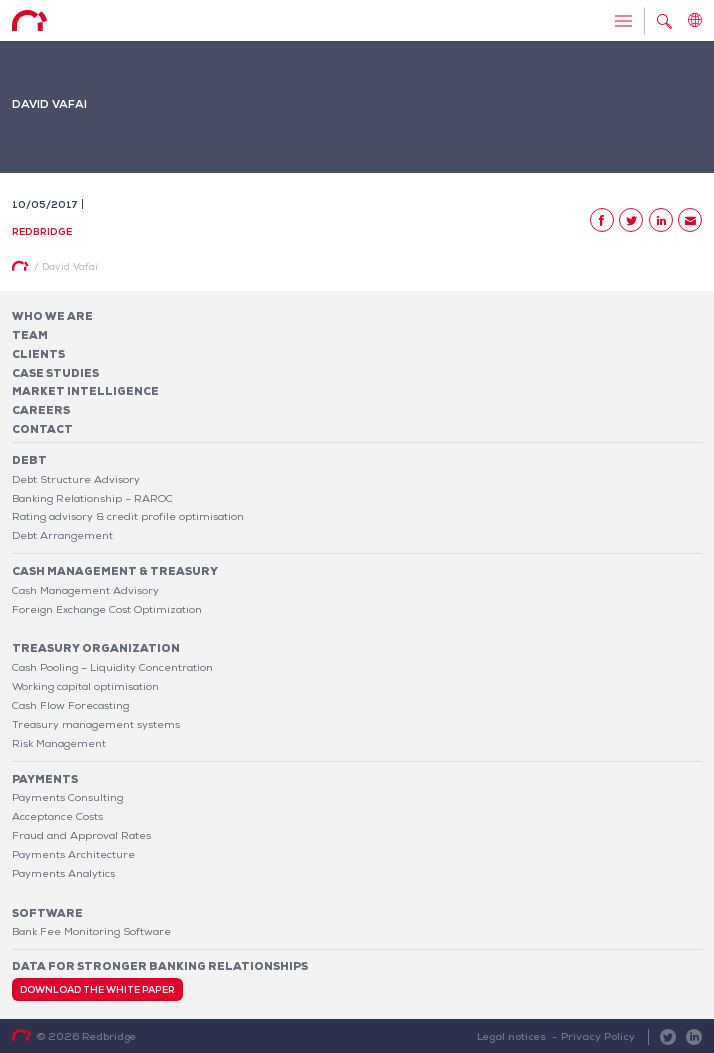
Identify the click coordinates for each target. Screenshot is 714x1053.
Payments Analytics (63, 873)
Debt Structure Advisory (76, 479)
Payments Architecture (73, 854)
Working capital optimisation (85, 686)
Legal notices (511, 1036)
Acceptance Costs (57, 816)
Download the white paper (97, 990)
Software (47, 913)
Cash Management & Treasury (115, 571)
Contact (42, 429)
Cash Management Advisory (85, 590)
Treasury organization (96, 648)
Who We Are (52, 316)
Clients (38, 354)
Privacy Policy (598, 1036)
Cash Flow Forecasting (70, 705)
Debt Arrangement (62, 535)
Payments (45, 779)
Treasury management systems (96, 724)
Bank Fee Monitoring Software (91, 931)
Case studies (55, 373)
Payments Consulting (67, 797)
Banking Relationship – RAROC (92, 498)
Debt (29, 460)
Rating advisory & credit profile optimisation (128, 516)
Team (30, 335)
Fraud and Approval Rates (81, 835)
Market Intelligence (85, 391)
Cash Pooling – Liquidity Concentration (112, 667)
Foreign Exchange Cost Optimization (107, 609)
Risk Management (59, 743)
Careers (41, 410)
